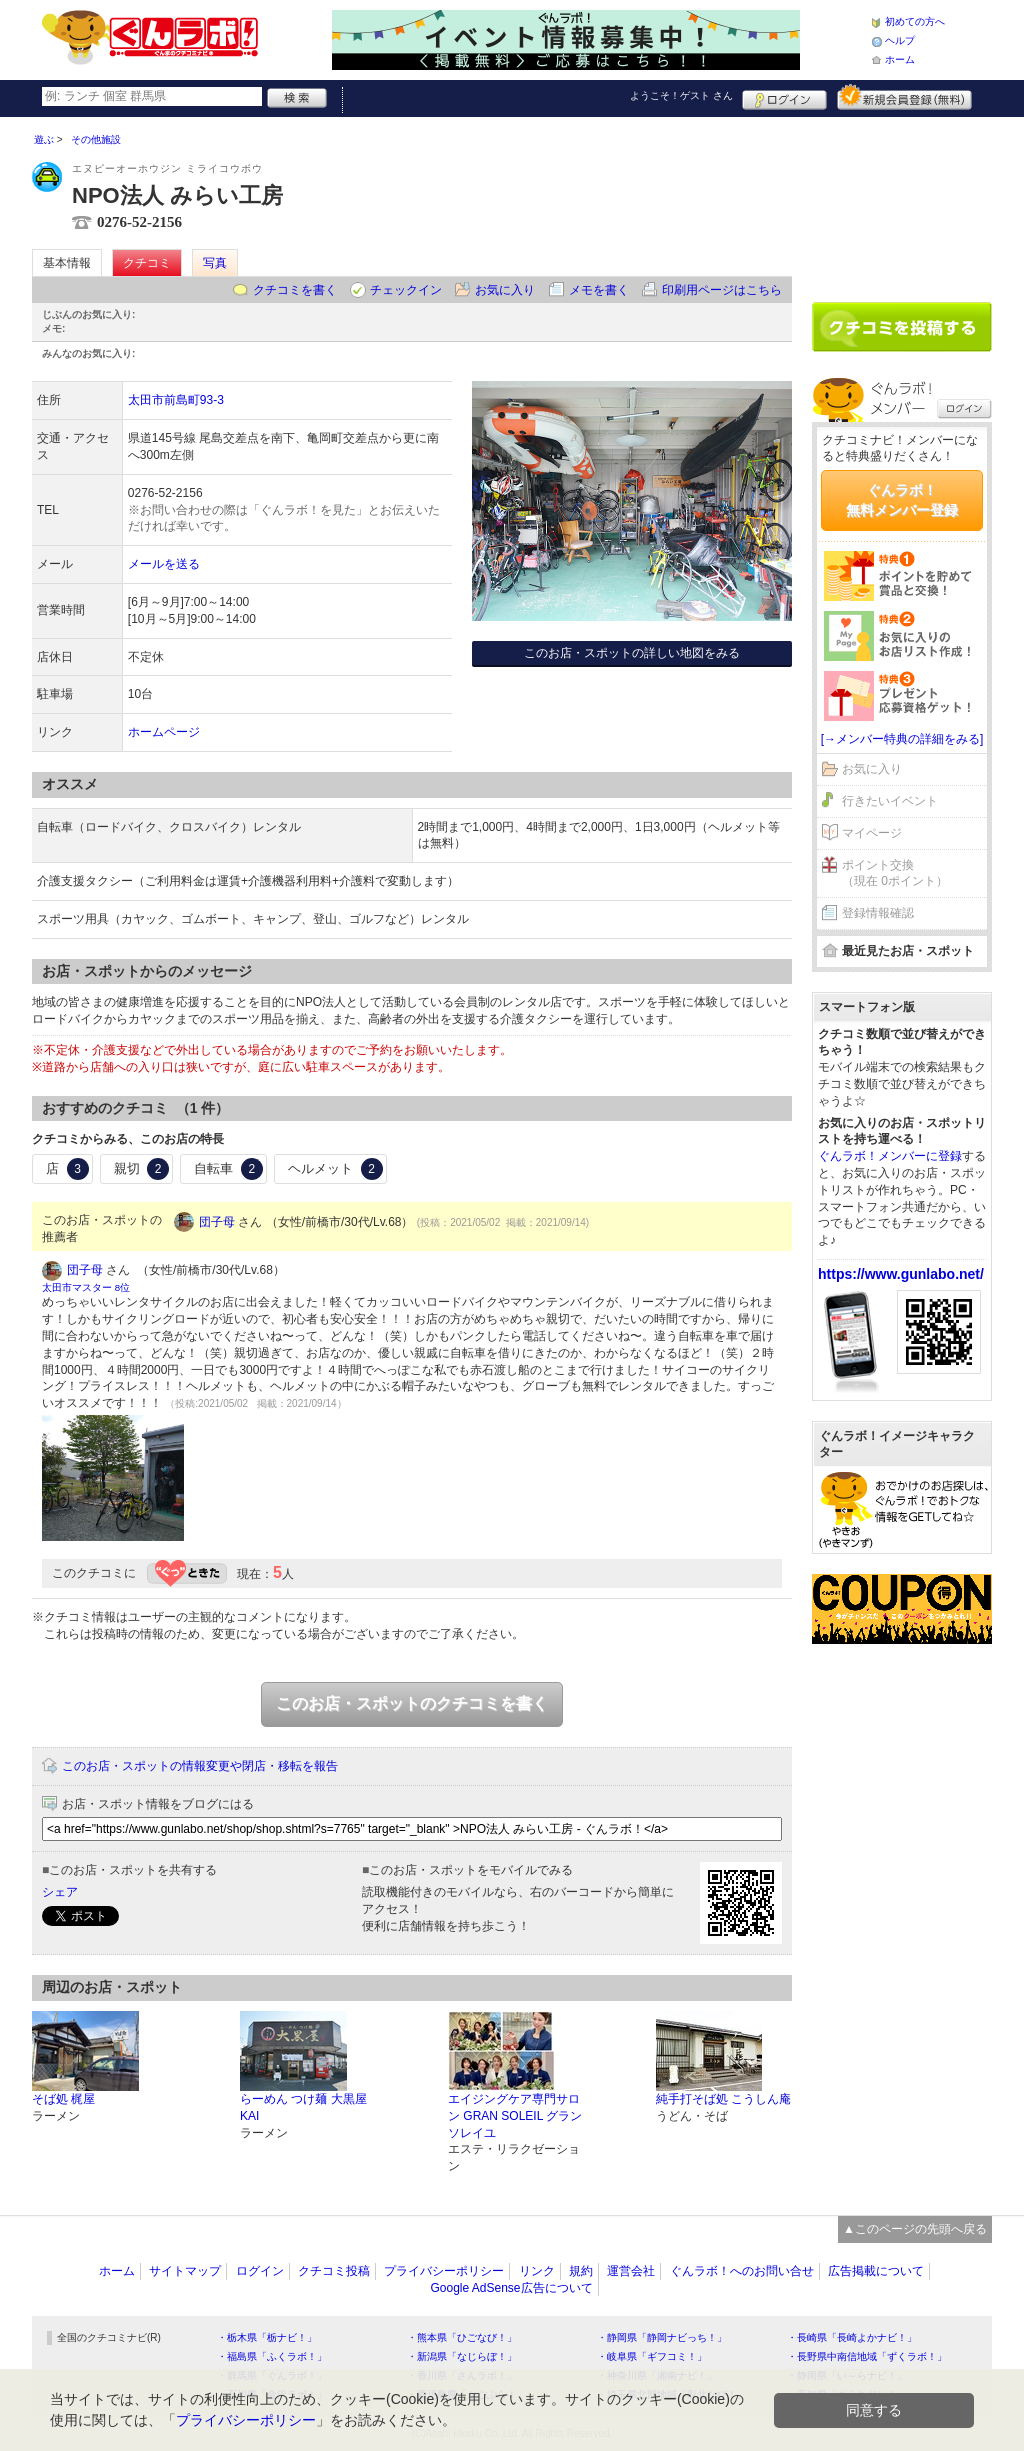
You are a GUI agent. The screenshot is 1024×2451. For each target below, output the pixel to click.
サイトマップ (185, 2271)
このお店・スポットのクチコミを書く (412, 1703)
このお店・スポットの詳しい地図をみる (632, 653)
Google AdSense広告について (511, 2288)
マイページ (872, 833)
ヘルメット (335, 1169)
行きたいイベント (890, 801)
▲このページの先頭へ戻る (915, 2229)
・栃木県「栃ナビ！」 (267, 2337)
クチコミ (147, 263)
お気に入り (505, 290)
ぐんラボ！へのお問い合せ (742, 2271)
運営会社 (631, 2271)
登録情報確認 (878, 913)
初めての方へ (915, 21)
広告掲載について (876, 2271)
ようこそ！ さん (681, 95)
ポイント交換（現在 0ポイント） (895, 873)
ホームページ (164, 732)
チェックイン (406, 290)
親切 (142, 1169)
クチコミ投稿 (334, 2271)
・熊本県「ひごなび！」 (462, 2337)
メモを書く (599, 290)
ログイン (784, 97)
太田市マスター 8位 (86, 1287)
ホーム (900, 59)
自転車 (228, 1169)
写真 (215, 263)
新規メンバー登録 (904, 97)
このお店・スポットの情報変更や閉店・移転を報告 (200, 1766)
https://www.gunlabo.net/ (901, 1274)
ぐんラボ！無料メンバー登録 (902, 500)
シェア (60, 1892)
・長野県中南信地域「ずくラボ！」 (867, 2356)
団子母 (217, 1222)
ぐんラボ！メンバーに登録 (890, 1156)
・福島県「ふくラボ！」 (272, 2356)
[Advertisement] (902, 202)
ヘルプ (900, 40)
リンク (537, 2271)
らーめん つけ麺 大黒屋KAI (303, 2107)
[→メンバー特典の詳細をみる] (902, 739)
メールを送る (164, 564)
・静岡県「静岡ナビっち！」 (662, 2337)
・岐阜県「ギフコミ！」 (652, 2356)
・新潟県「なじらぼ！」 (462, 2356)
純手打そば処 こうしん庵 (723, 2099)
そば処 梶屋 (63, 2099)
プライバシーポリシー (444, 2271)
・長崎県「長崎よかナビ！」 (852, 2337)
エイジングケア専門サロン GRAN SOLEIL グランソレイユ (515, 2116)
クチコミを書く (295, 290)
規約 (581, 2271)
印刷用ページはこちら (722, 290)
